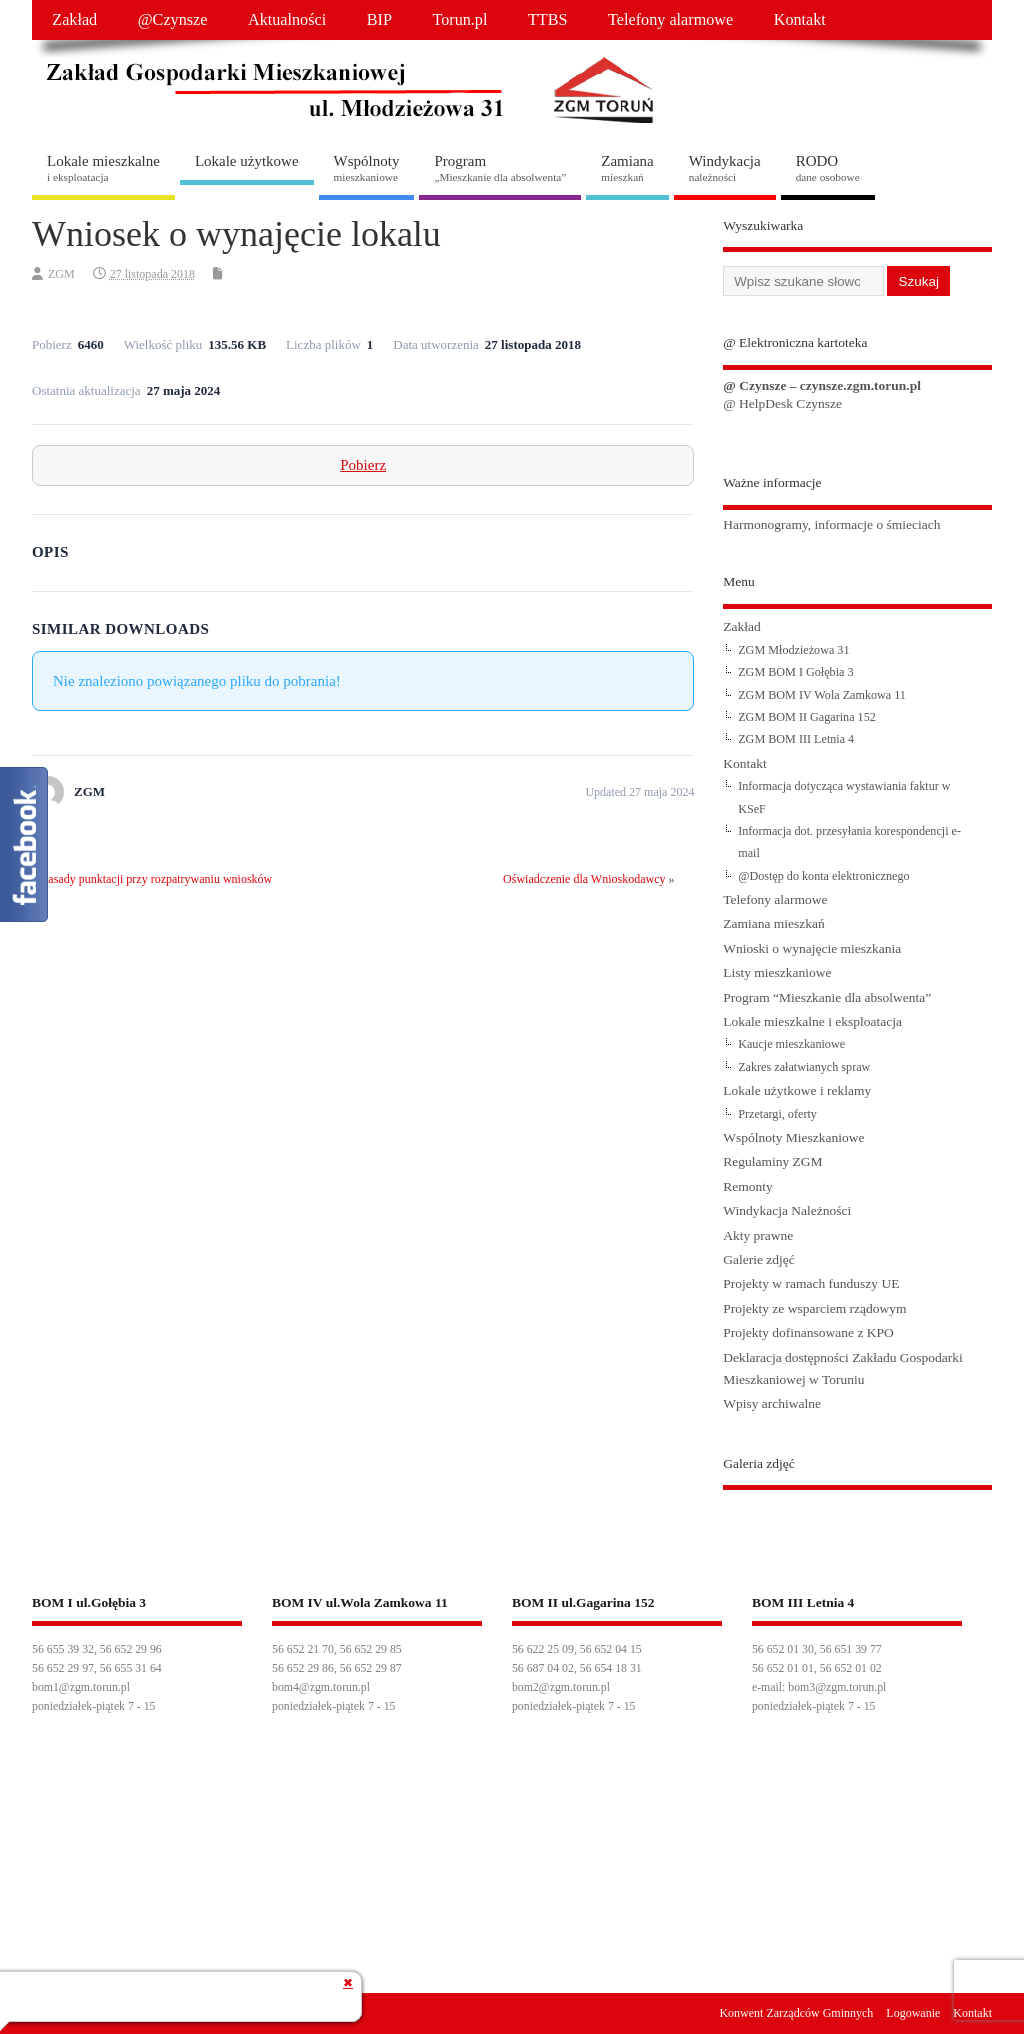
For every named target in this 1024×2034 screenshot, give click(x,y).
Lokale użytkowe (247, 161)
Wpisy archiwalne (772, 1403)
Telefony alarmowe (670, 20)
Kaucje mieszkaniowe (791, 1044)
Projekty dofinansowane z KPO (808, 1332)
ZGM (61, 274)
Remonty (748, 1186)
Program (500, 168)
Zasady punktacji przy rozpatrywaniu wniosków (156, 879)
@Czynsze (173, 20)
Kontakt (800, 20)
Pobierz (363, 465)
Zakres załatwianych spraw (804, 1067)
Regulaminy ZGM (772, 1161)
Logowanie (913, 2013)
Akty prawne (758, 1235)
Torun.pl (459, 20)
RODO (828, 168)
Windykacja (725, 168)
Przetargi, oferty (777, 1114)
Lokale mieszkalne (103, 168)
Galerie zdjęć (759, 1259)
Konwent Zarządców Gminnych (796, 2013)
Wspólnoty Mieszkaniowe (793, 1137)
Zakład (74, 20)
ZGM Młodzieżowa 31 (793, 650)
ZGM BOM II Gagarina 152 (807, 717)
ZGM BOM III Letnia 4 (796, 739)
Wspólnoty (367, 168)
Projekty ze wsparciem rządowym (814, 1308)
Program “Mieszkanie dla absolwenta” (827, 997)
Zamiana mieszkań (774, 923)
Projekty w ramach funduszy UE (811, 1283)
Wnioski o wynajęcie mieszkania (812, 948)
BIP (379, 20)
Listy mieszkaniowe (777, 972)
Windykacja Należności (787, 1210)
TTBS (548, 20)
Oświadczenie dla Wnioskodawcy (584, 879)
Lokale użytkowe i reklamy (797, 1090)
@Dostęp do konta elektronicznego (823, 876)
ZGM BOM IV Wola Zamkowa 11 (822, 695)
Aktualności (287, 20)
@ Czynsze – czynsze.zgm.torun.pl (822, 385)
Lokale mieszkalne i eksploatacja (812, 1021)
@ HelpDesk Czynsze (782, 403)
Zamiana (627, 168)
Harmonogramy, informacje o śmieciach (831, 524)
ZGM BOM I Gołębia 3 (795, 672)
